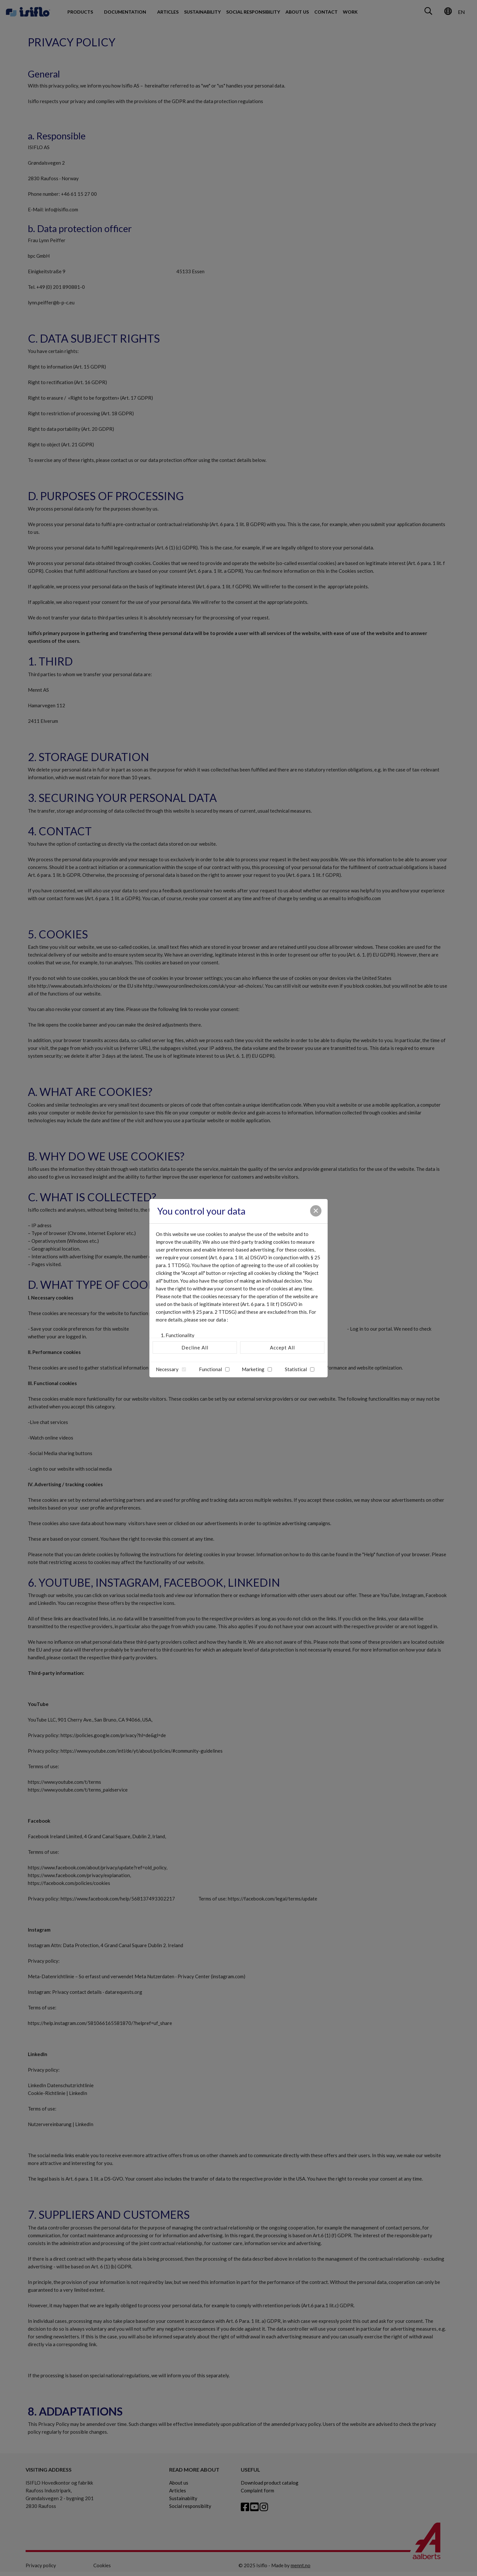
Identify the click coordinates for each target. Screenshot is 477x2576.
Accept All (282, 1347)
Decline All (194, 1347)
